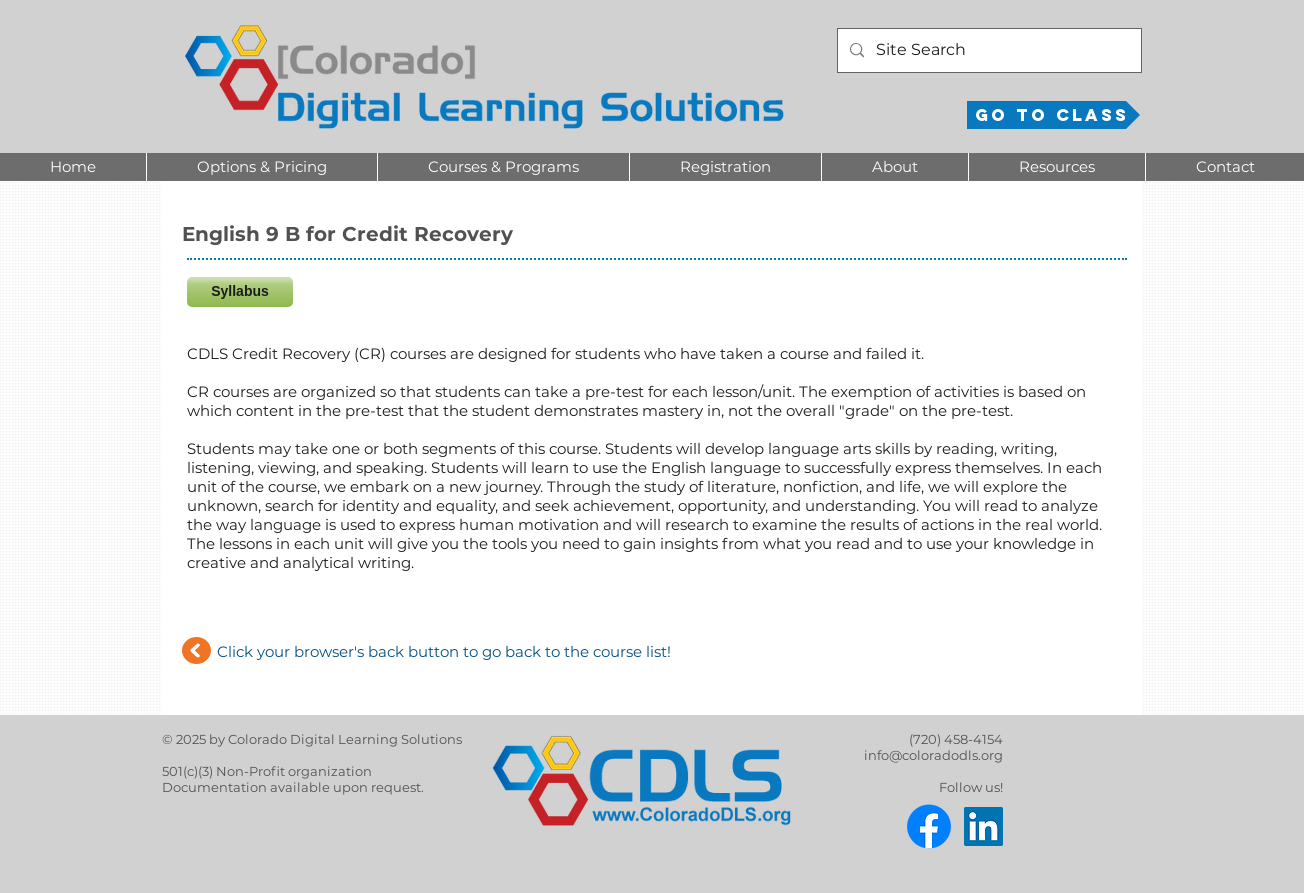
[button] (261, 167)
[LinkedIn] (983, 826)
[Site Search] (987, 50)
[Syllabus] (240, 292)
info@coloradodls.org (933, 755)
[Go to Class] (1053, 115)
